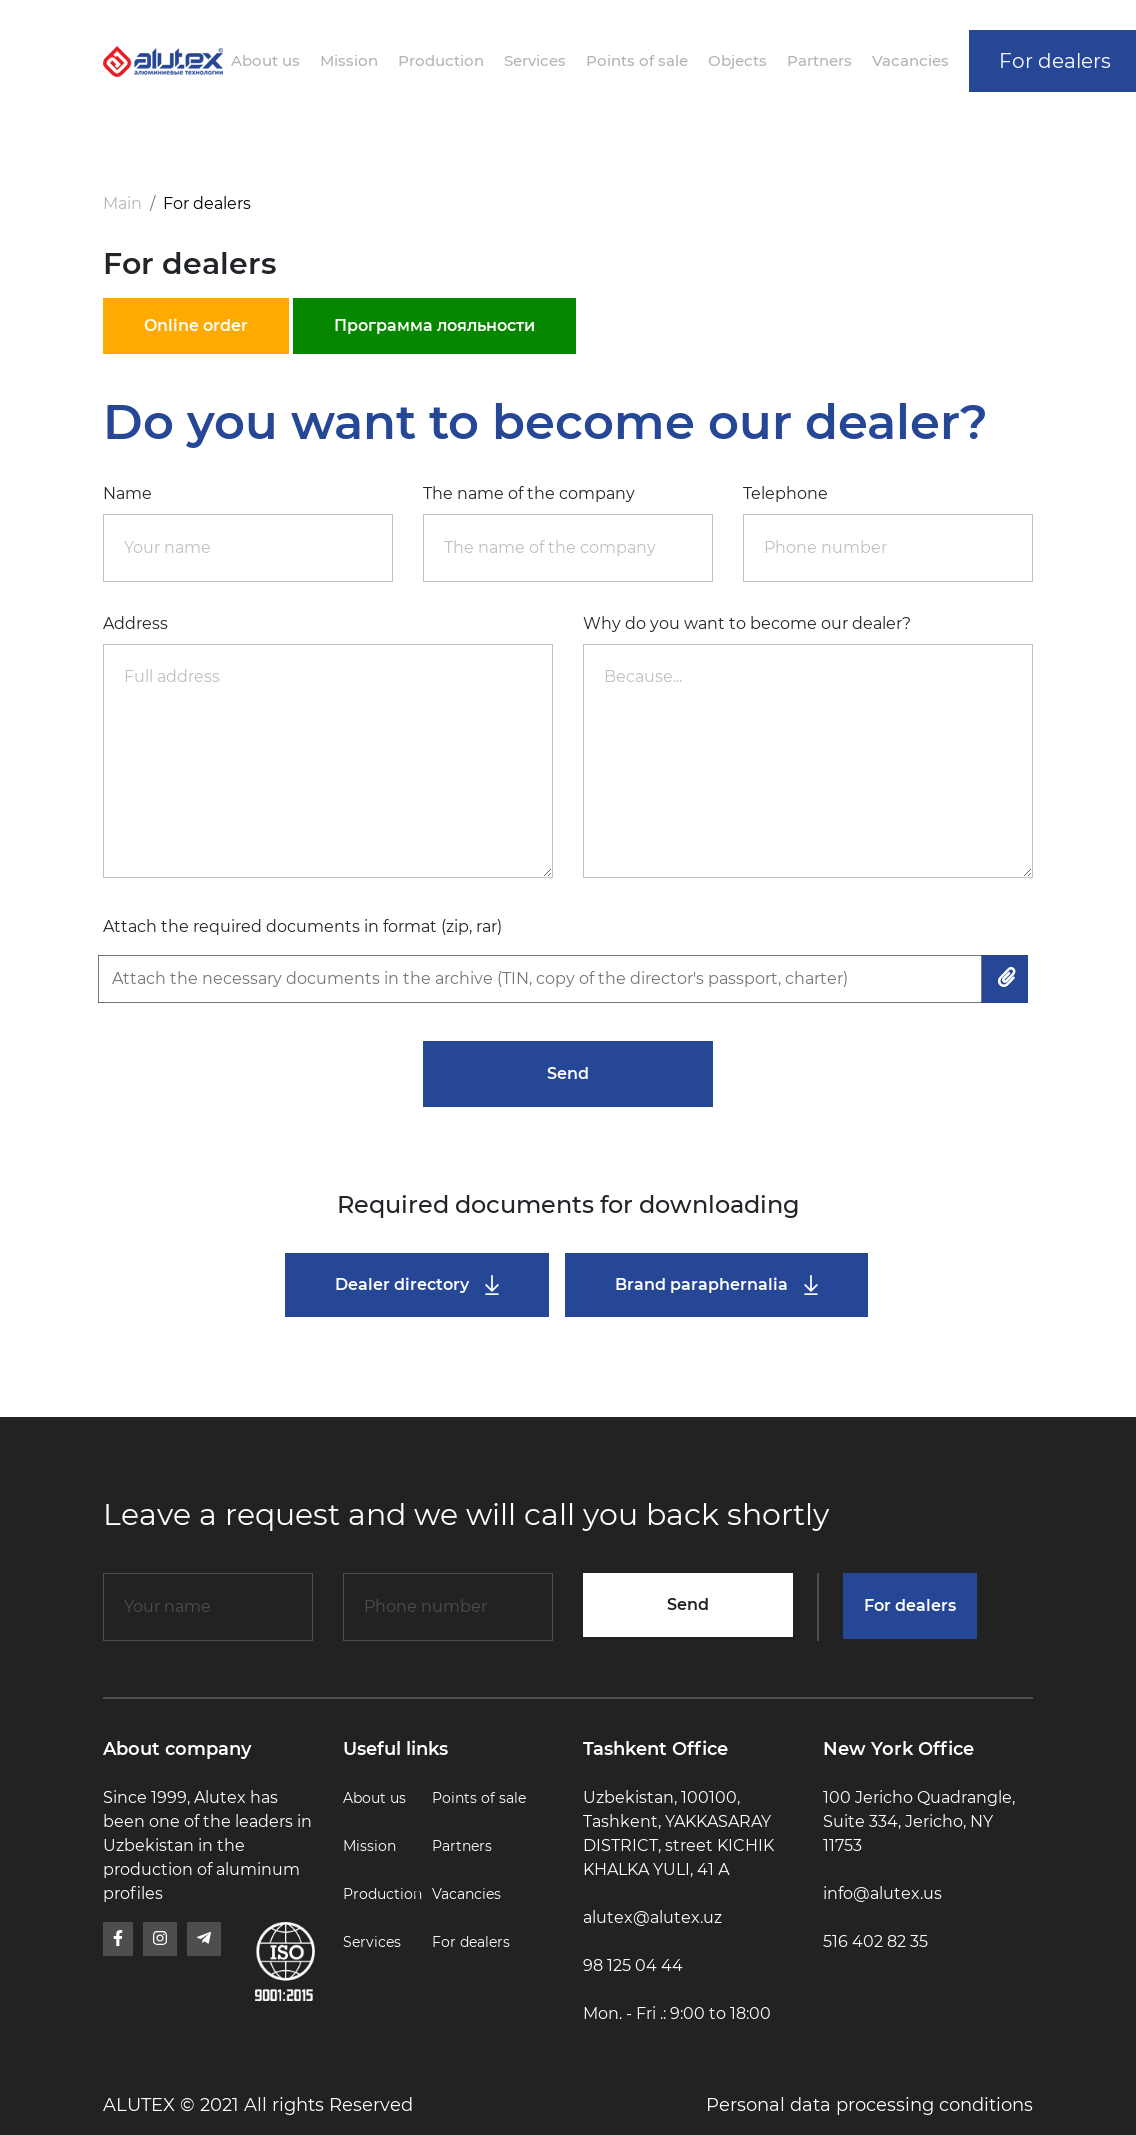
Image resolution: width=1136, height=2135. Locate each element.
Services (535, 60)
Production (441, 60)
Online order (196, 325)
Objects (737, 60)
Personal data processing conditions (869, 2105)
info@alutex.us (882, 1893)
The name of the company (529, 493)
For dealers (910, 1605)
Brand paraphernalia (716, 1285)
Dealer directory (417, 1285)
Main (122, 203)
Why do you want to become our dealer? (747, 623)
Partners (819, 60)
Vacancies (910, 60)
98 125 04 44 (633, 1965)
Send (568, 1073)
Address (135, 623)
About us (265, 60)
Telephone (785, 493)
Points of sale (637, 60)
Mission (349, 60)
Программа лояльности (434, 325)
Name (127, 493)
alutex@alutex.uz (652, 1917)
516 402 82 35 (875, 1941)
